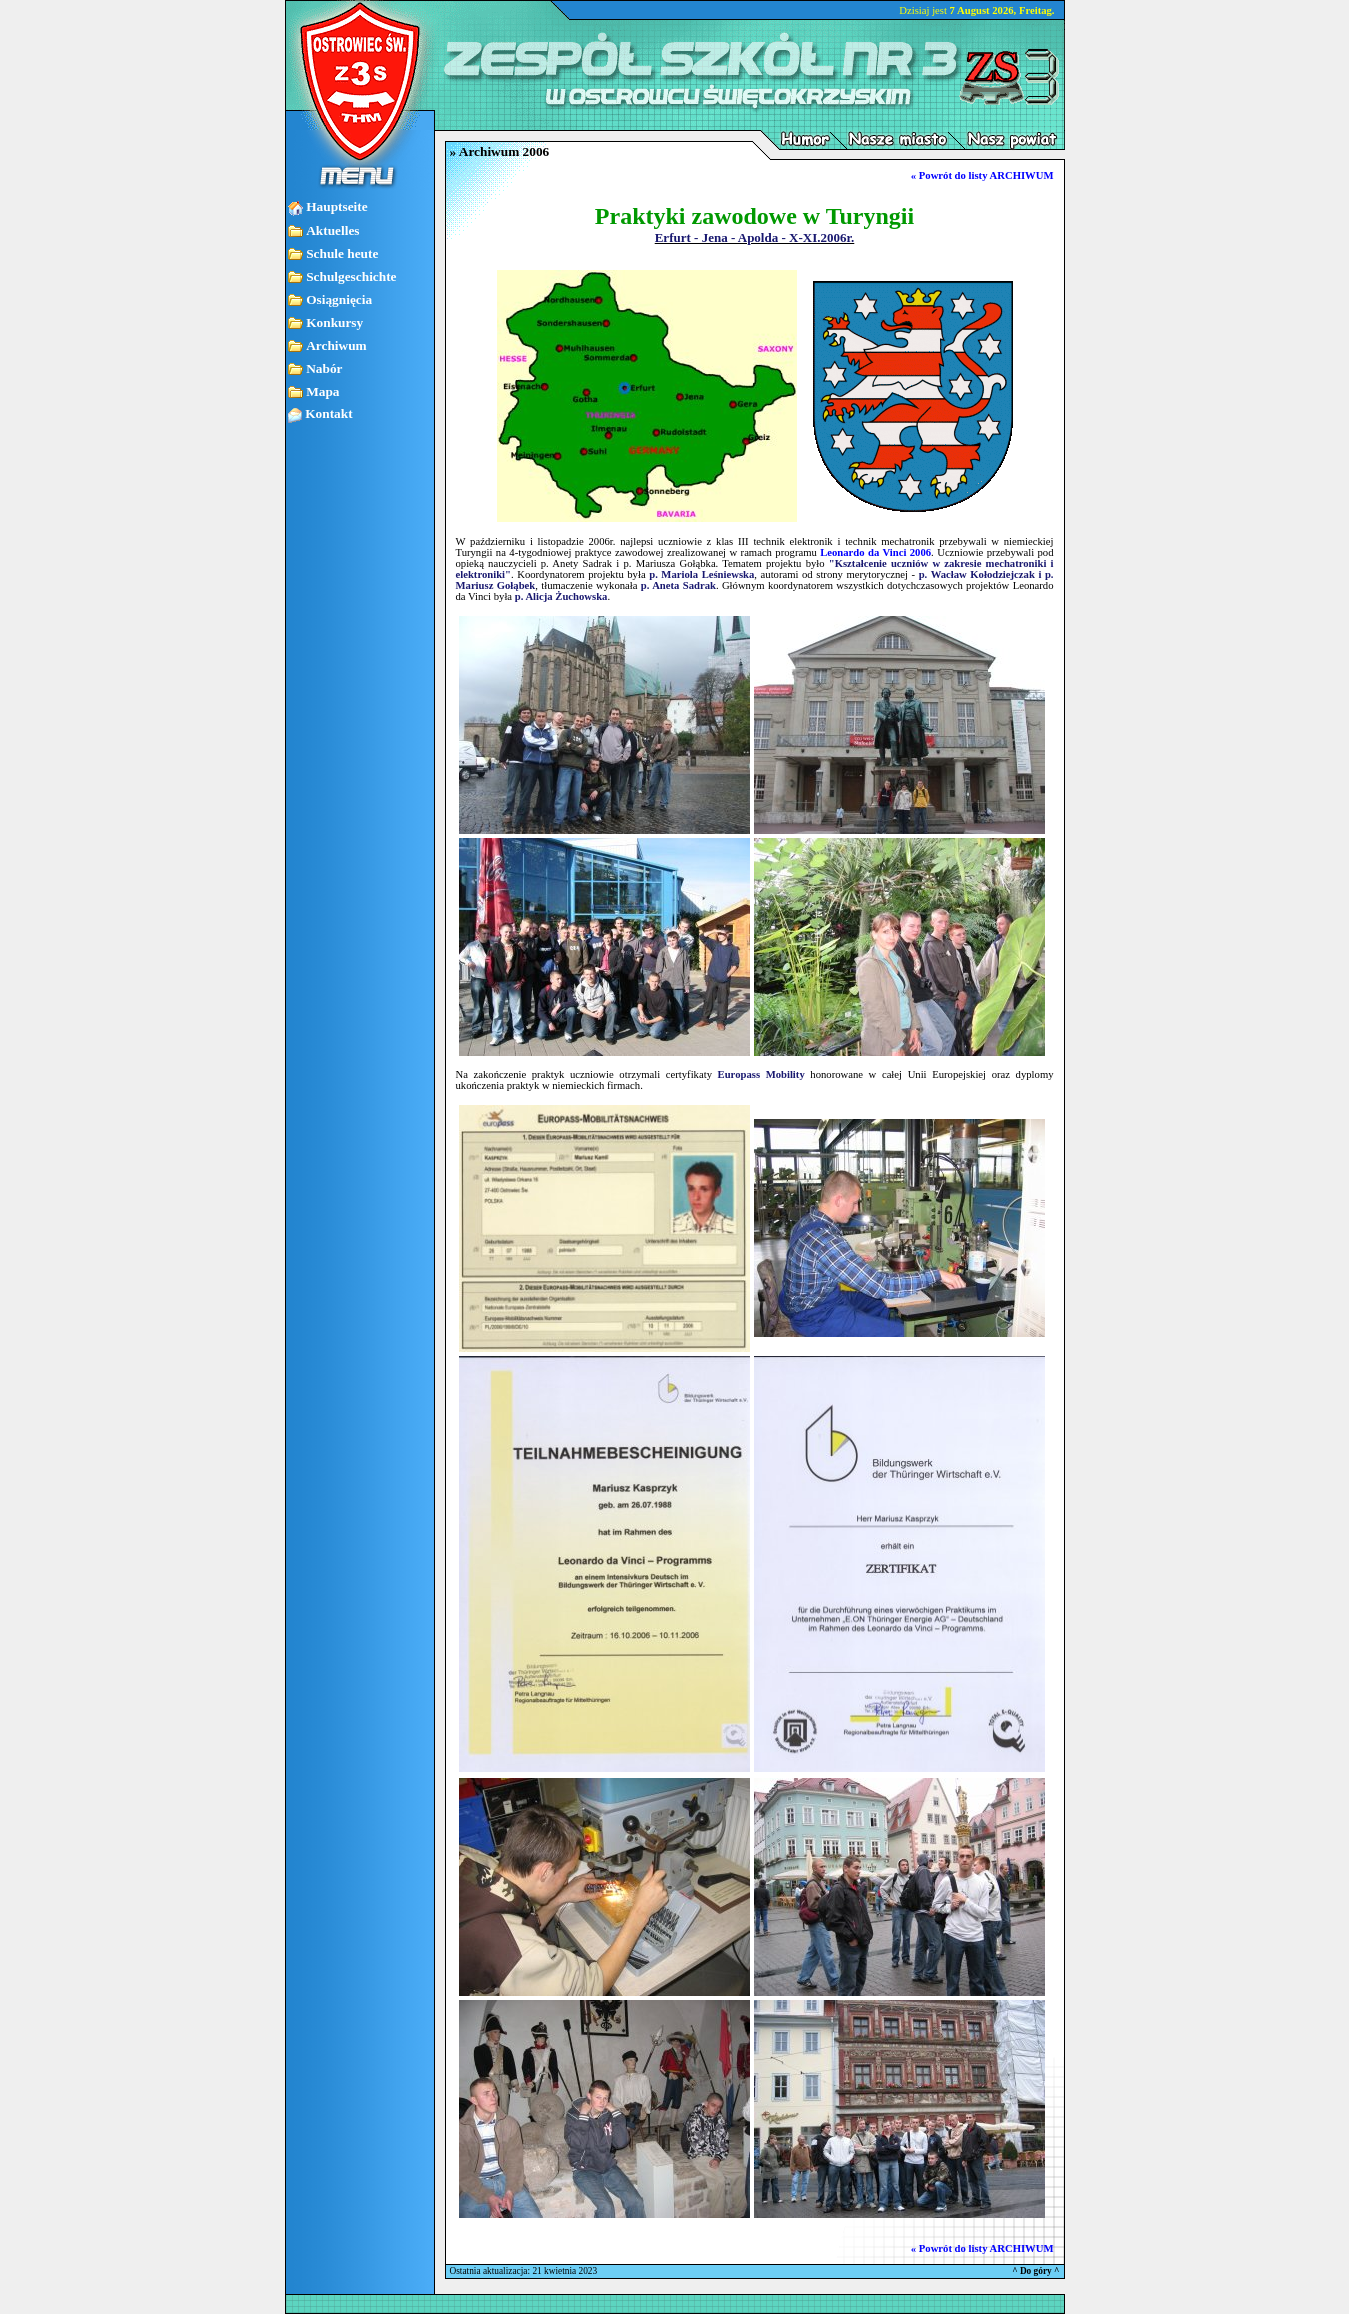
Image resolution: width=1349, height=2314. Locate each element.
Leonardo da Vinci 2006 (875, 552)
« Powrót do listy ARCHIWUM (982, 175)
